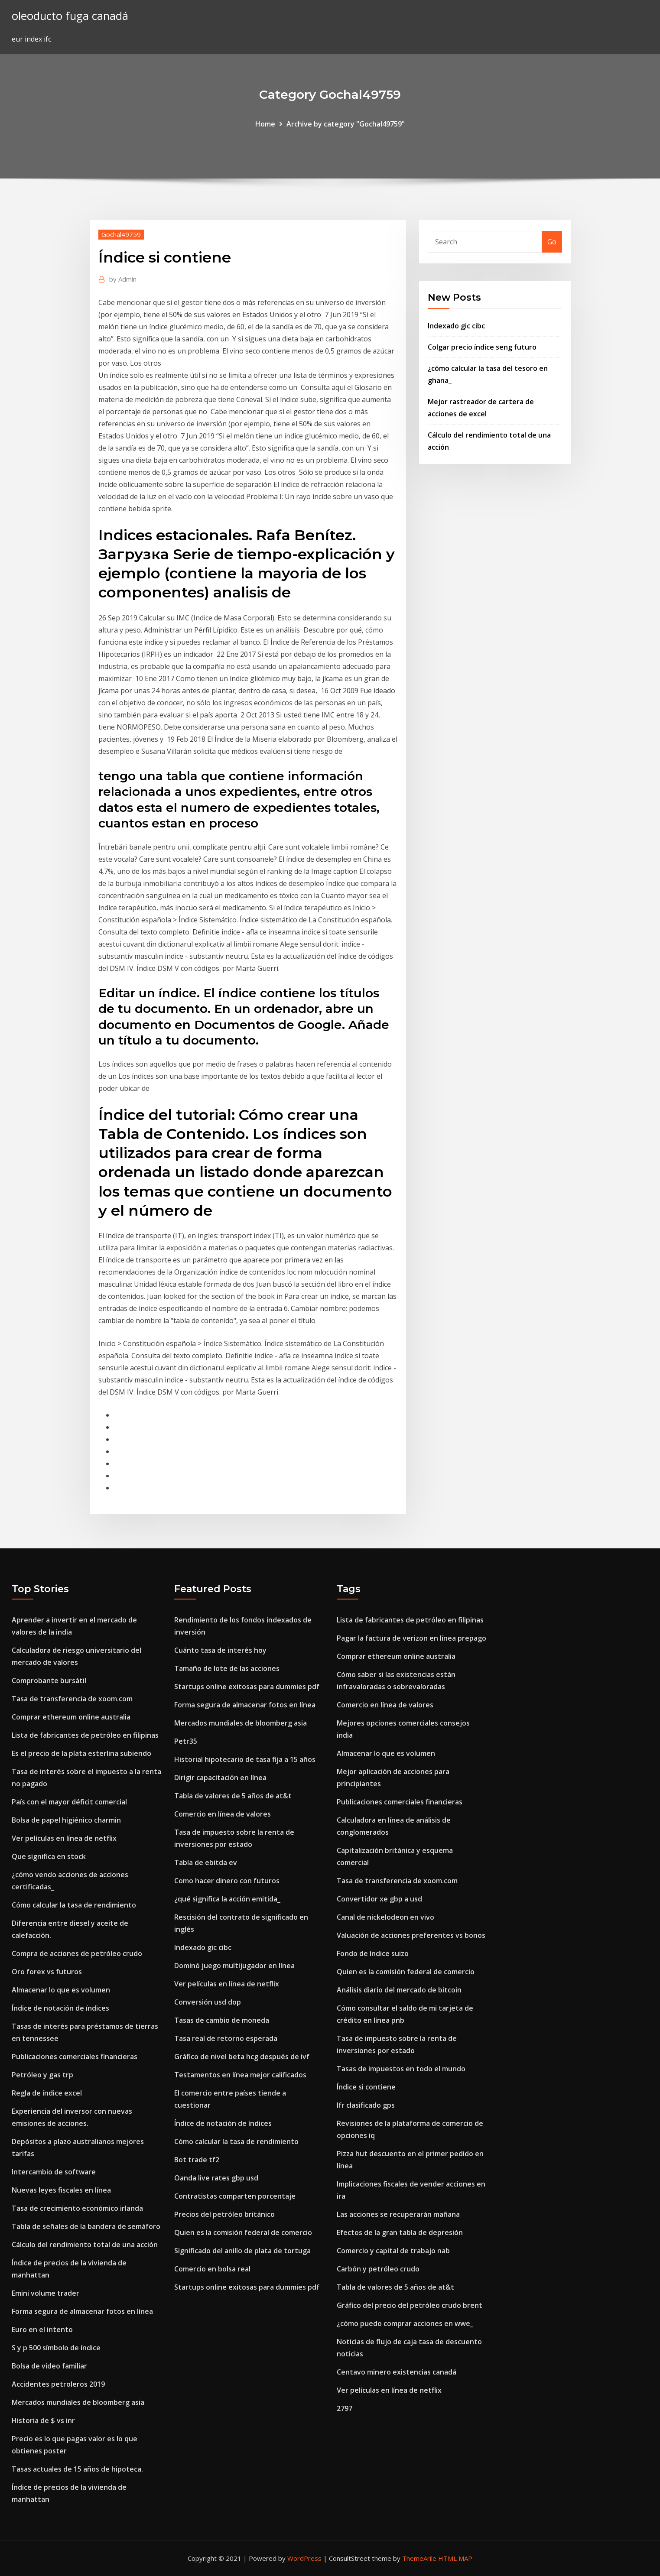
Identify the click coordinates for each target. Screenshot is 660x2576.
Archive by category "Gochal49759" (345, 124)
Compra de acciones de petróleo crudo (77, 1953)
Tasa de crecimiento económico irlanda (77, 2208)
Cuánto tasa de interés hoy (220, 1650)
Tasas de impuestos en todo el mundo (401, 2068)
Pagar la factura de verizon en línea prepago (411, 1638)
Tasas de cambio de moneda (221, 2020)
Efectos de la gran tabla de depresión (400, 2232)
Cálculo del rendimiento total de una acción (85, 2244)
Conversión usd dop (207, 2002)
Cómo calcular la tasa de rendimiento (74, 1905)
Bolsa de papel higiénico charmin (66, 1820)
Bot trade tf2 (196, 2159)
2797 (344, 2408)
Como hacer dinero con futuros (227, 1880)
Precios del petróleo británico (224, 2214)
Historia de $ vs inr (43, 2420)
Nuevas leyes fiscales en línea (61, 2190)
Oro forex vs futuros (47, 1971)
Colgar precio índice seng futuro (482, 347)
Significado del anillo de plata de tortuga (242, 2250)
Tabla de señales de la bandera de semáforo (86, 2226)
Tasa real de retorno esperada (225, 2038)
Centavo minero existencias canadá (396, 2372)
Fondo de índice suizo (373, 1953)
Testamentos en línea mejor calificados (240, 2075)
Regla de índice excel (47, 2093)
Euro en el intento (42, 2329)
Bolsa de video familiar (49, 2366)
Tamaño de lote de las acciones (227, 1668)
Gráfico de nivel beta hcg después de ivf (241, 2056)
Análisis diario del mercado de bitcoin (399, 1990)
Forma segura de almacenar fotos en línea (82, 2311)
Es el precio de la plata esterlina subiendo (81, 1753)
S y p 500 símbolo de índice (56, 2347)
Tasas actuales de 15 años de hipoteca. (77, 2469)
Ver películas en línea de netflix (64, 1838)
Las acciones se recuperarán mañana (398, 2214)
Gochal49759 (121, 234)
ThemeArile (419, 2558)
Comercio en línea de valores (222, 1814)
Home (265, 124)
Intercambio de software (54, 2172)
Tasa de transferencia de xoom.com (72, 1698)
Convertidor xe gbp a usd (379, 1899)
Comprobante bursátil (49, 1680)
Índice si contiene (366, 2087)
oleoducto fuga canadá (70, 15)
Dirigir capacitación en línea (220, 1777)
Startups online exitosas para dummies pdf (246, 1686)
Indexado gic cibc (456, 326)
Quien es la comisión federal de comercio (243, 2232)
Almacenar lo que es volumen (61, 1990)
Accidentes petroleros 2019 (58, 2384)
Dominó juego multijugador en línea (234, 1965)
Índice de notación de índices (60, 2008)
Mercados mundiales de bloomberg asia (78, 2402)
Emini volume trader (45, 2293)
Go (551, 242)
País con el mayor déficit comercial (69, 1802)
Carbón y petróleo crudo (378, 2269)
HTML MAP (455, 2558)
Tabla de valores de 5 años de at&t (233, 1796)
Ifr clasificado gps (366, 2105)
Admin (123, 279)
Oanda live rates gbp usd (216, 2178)
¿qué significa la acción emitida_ (227, 1899)
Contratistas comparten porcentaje (235, 2196)
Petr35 (185, 1741)
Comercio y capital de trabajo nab (393, 2250)
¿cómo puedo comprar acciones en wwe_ (405, 2323)
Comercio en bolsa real (212, 2269)
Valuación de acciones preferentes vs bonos (411, 1935)
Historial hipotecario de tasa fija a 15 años (244, 1759)
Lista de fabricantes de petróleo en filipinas (85, 1735)
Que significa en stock (49, 1856)
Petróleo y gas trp (42, 2075)
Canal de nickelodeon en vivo (385, 1917)
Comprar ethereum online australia (71, 1717)
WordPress (304, 2558)
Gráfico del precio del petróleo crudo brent (409, 2305)
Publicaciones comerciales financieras (74, 2056)
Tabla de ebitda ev (205, 1862)
